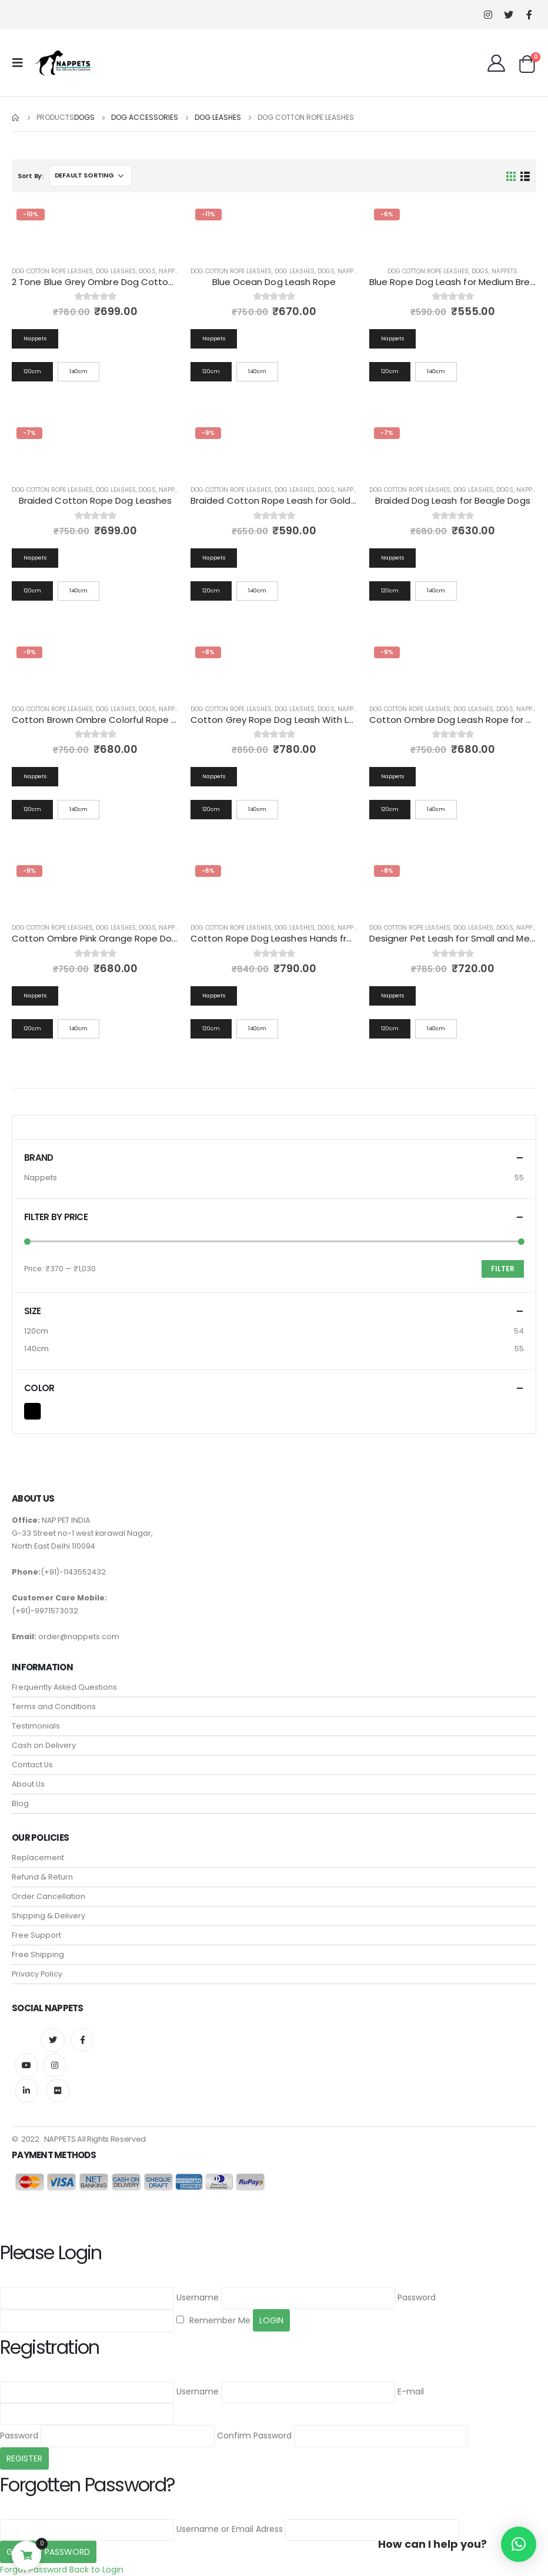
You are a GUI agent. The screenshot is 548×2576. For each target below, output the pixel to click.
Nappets (172, 271)
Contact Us (32, 1765)
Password (416, 2297)
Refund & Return (42, 1877)
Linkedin (26, 2090)
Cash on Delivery (44, 1745)
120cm (36, 1330)
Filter (502, 1269)
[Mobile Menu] (21, 63)
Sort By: (31, 175)
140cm (36, 1348)
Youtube (26, 2065)
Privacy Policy (37, 1974)
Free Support (36, 1935)
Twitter (53, 2040)
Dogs (147, 271)
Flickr (57, 2090)
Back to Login (96, 2569)
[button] (518, 2544)
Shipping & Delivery (48, 1916)
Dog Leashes (116, 271)
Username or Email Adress (229, 2529)
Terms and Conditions (54, 1706)
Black (40, 1410)
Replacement (38, 1858)
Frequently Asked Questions (64, 1687)
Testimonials (36, 1726)
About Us (28, 1784)
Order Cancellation (48, 1896)
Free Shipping (38, 1954)
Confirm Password (254, 2435)
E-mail (410, 2391)
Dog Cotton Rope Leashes (52, 271)
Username (197, 2297)
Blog (20, 1803)
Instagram (54, 2065)
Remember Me (213, 2320)
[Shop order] (90, 175)
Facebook (82, 2040)
